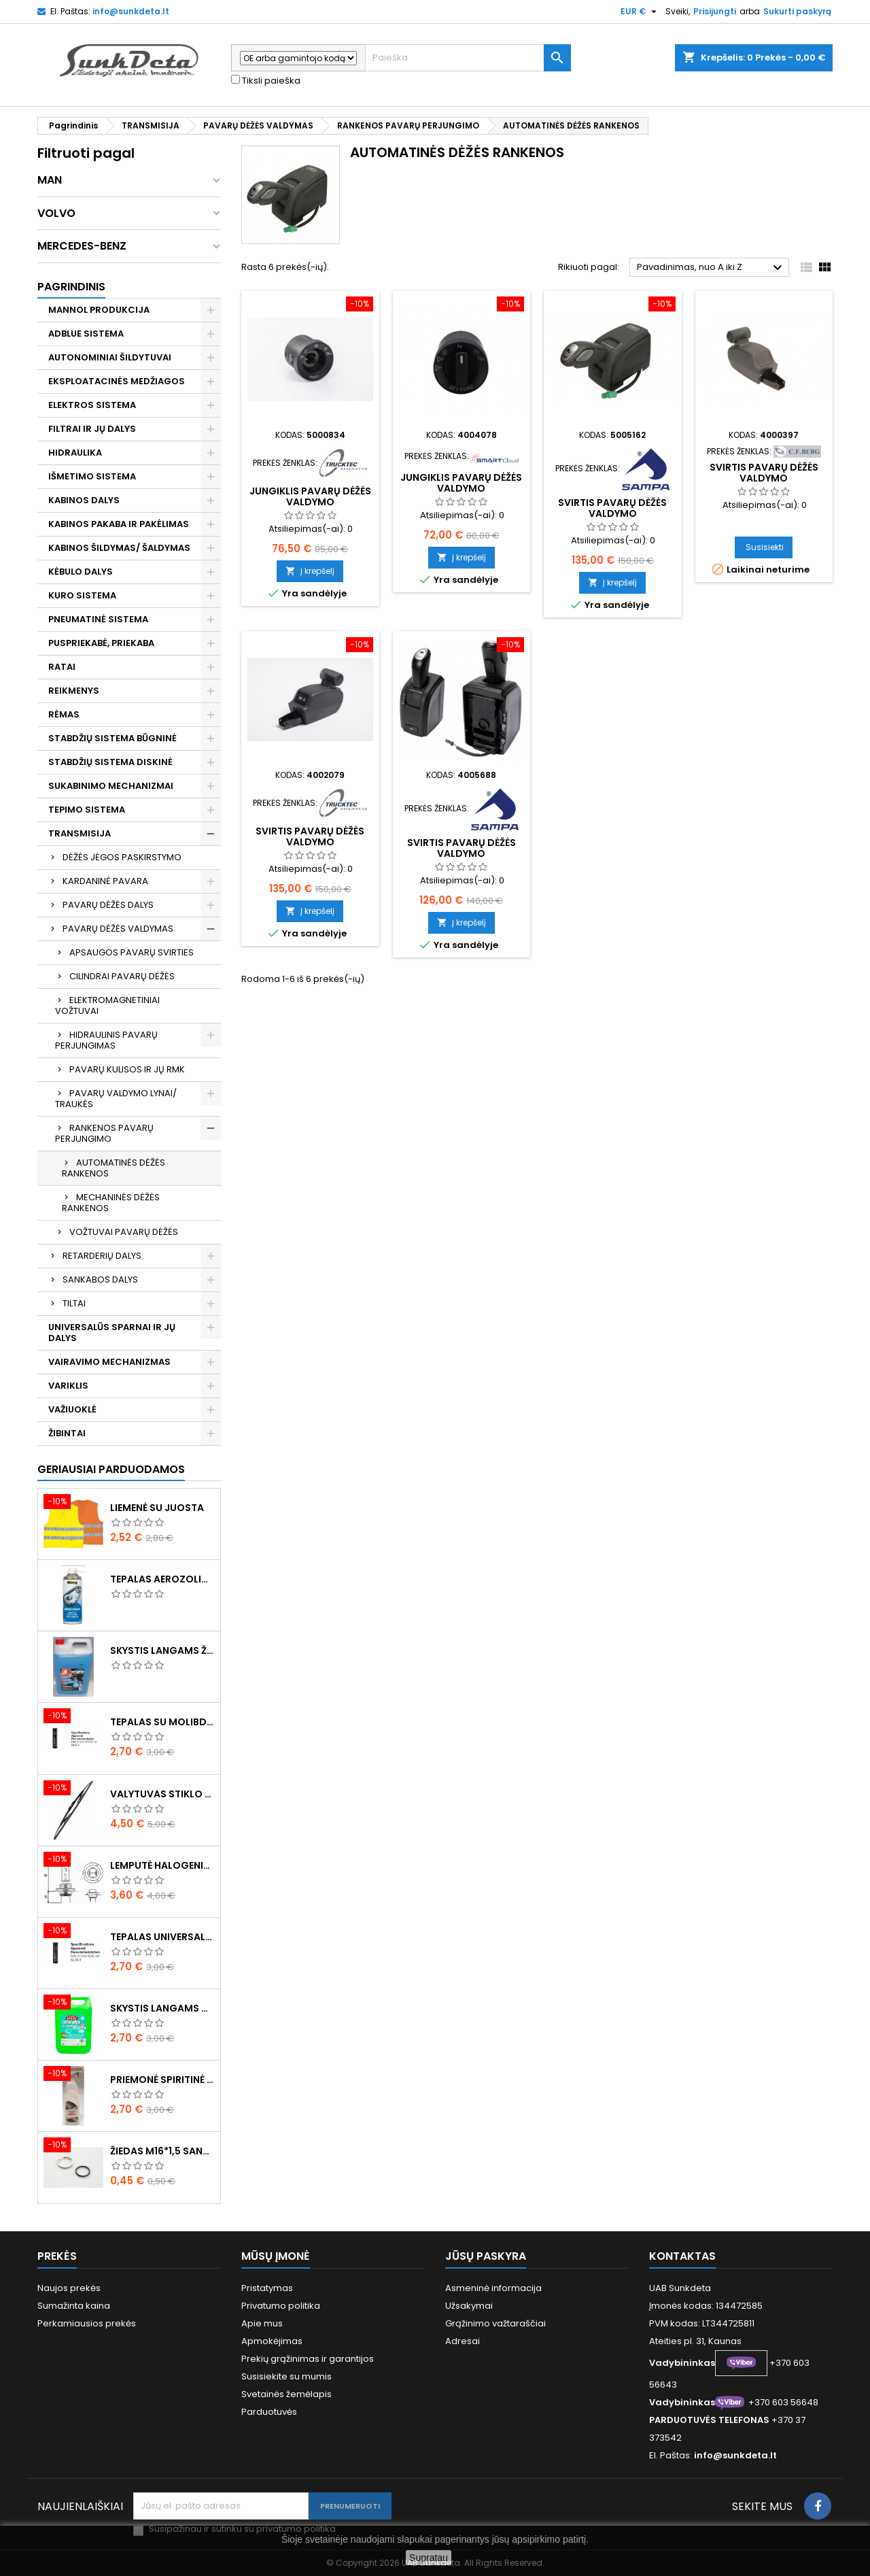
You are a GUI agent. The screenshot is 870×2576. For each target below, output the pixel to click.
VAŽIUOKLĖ (72, 1409)
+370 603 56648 (783, 2402)
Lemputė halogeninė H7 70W (162, 1865)
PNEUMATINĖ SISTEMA (98, 619)
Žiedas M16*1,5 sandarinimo (162, 2151)
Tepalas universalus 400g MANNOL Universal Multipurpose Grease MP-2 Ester (162, 1936)
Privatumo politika (280, 2305)
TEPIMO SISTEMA (86, 809)
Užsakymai (469, 2305)
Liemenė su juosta (157, 1507)
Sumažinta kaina (73, 2305)
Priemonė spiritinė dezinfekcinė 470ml (162, 2079)
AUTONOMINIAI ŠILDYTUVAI (109, 357)
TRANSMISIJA (79, 833)
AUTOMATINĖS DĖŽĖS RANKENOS (113, 1168)
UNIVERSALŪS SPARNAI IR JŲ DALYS (111, 1332)
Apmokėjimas (271, 2341)
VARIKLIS (68, 1385)
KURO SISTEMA (82, 595)
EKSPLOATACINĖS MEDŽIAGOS (116, 381)
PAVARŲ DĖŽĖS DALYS (108, 904)
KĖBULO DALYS (80, 571)
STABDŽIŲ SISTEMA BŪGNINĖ (112, 738)
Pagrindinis (71, 286)
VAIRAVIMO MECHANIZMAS (109, 1361)
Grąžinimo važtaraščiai (495, 2323)
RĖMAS (64, 714)
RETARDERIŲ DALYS (102, 1255)
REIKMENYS (73, 690)
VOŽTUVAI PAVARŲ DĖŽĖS (123, 1231)
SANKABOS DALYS (100, 1279)
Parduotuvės (269, 2411)
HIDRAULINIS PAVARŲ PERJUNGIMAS (106, 1040)
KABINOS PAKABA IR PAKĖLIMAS (118, 524)
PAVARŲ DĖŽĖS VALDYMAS (118, 928)
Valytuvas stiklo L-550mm (162, 1794)
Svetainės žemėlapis (286, 2394)
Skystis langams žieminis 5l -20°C (162, 1650)
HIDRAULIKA (75, 452)
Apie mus (262, 2323)
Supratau (428, 2557)
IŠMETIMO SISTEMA (92, 476)
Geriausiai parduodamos (111, 1469)
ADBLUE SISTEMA (86, 333)
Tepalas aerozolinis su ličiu (162, 1579)
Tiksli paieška (265, 81)
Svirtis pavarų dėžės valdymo (612, 508)
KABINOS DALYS (84, 500)
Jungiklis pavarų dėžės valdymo (310, 496)
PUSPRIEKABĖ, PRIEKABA (101, 643)
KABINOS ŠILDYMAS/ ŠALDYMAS (119, 547)
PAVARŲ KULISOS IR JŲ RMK (127, 1069)
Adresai (462, 2341)
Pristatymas (267, 2288)
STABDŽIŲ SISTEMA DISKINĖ (110, 762)
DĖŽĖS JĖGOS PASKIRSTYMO (122, 857)
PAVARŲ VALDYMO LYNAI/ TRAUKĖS (116, 1099)
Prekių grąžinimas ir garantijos (307, 2358)
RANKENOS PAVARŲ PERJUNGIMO (104, 1133)
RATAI (61, 666)
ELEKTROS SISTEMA (92, 405)
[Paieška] (468, 57)
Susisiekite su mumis (286, 2376)
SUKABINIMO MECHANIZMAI (110, 785)
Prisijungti (714, 11)
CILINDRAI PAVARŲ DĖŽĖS (122, 976)
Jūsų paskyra (485, 2256)
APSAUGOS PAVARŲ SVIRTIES (131, 952)
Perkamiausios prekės (86, 2323)
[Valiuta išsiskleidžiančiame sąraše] (640, 11)
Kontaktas (682, 2256)
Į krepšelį (309, 571)
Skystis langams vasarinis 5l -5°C (162, 2008)
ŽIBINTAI (67, 1433)
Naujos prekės (69, 2288)
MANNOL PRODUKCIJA (99, 309)
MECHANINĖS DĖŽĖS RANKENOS (111, 1203)
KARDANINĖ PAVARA (105, 881)
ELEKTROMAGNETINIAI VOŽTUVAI (107, 1005)
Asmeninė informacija (493, 2288)
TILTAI (74, 1303)
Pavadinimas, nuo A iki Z (711, 268)
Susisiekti (765, 547)
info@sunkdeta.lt (130, 11)
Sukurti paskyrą (797, 11)
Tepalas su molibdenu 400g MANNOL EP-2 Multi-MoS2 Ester (162, 1721)
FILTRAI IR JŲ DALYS (92, 428)
